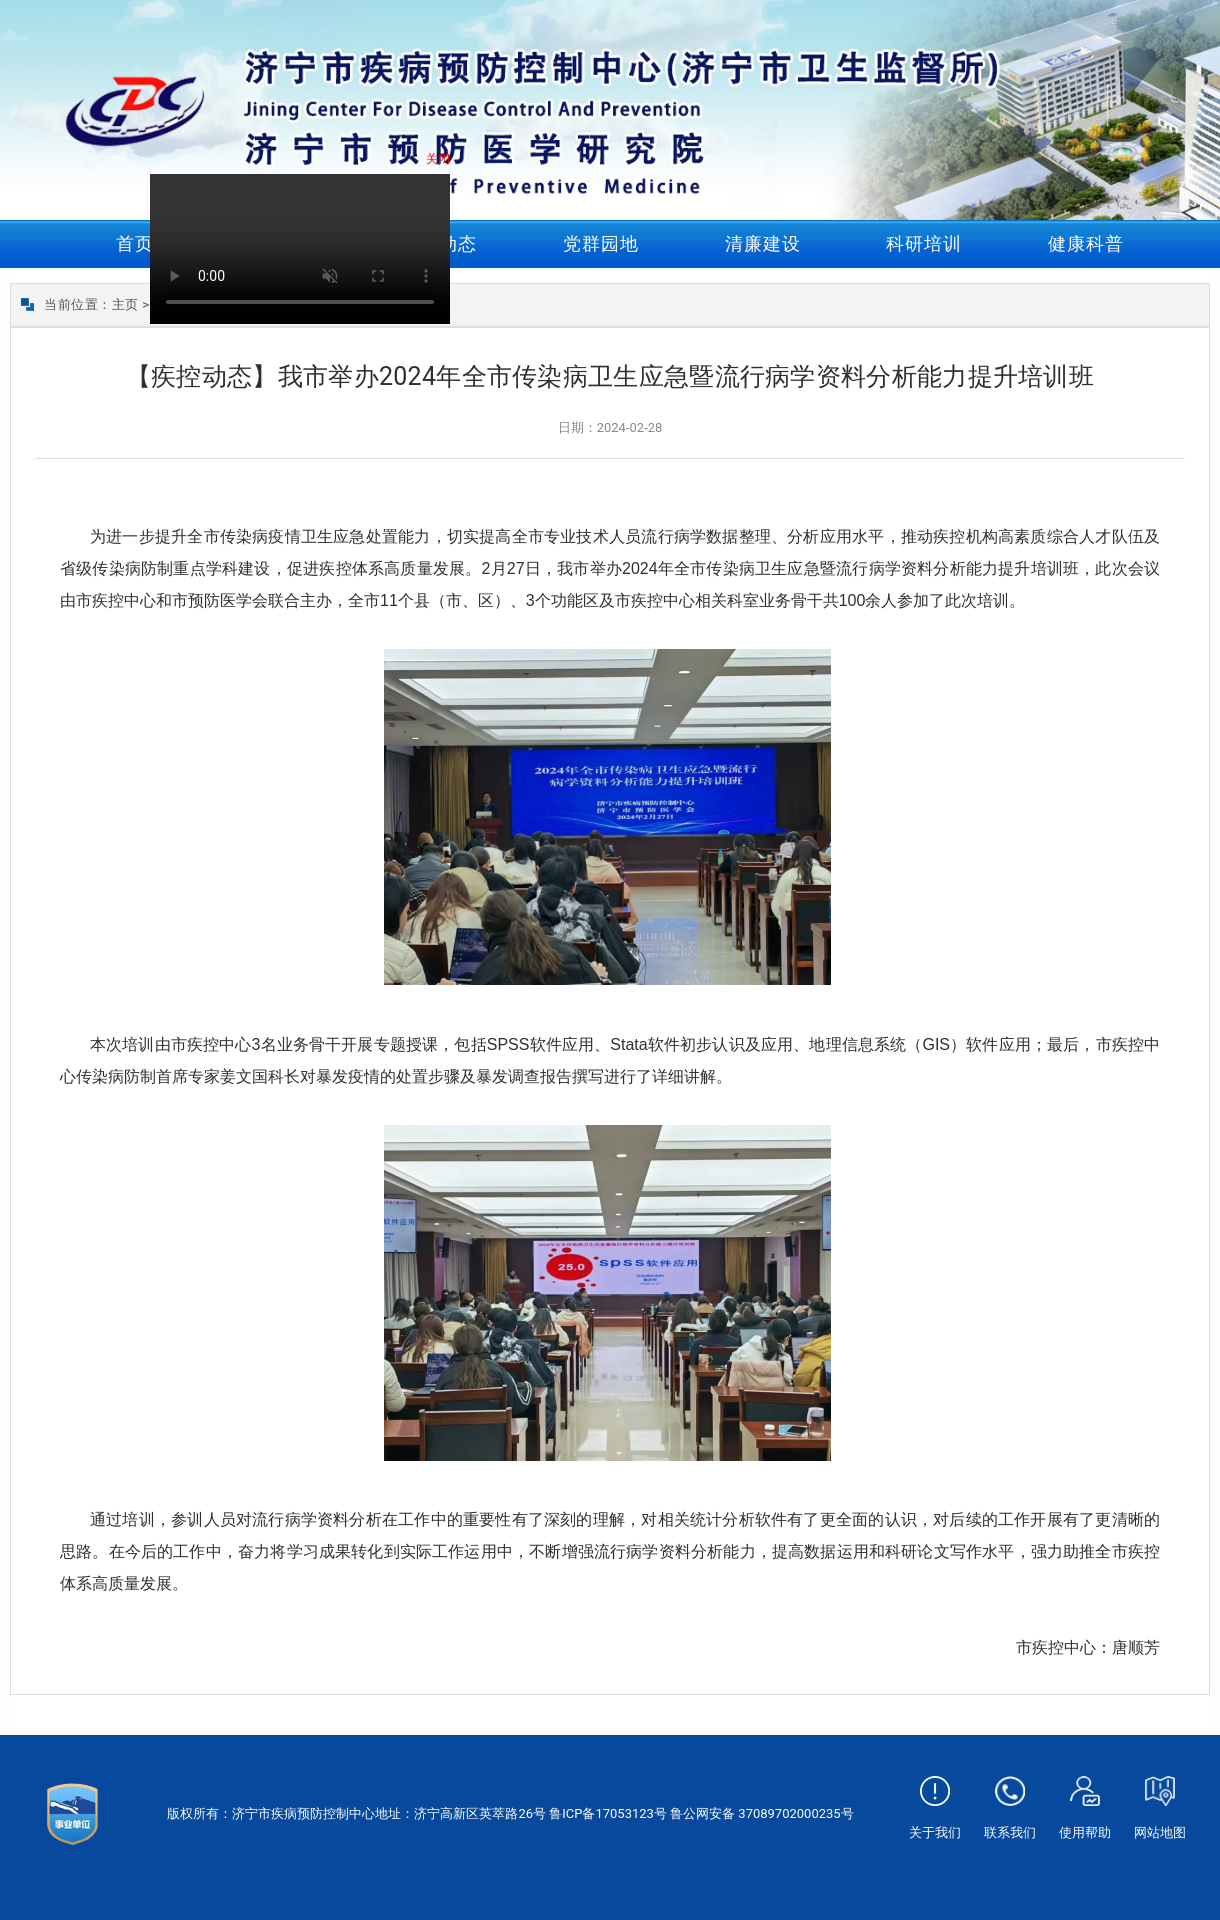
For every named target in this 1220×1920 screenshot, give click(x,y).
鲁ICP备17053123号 (608, 1813)
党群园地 (601, 243)
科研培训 (924, 243)
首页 (135, 243)
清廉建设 (763, 243)
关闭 (442, 163)
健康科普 (1086, 243)
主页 (125, 304)
